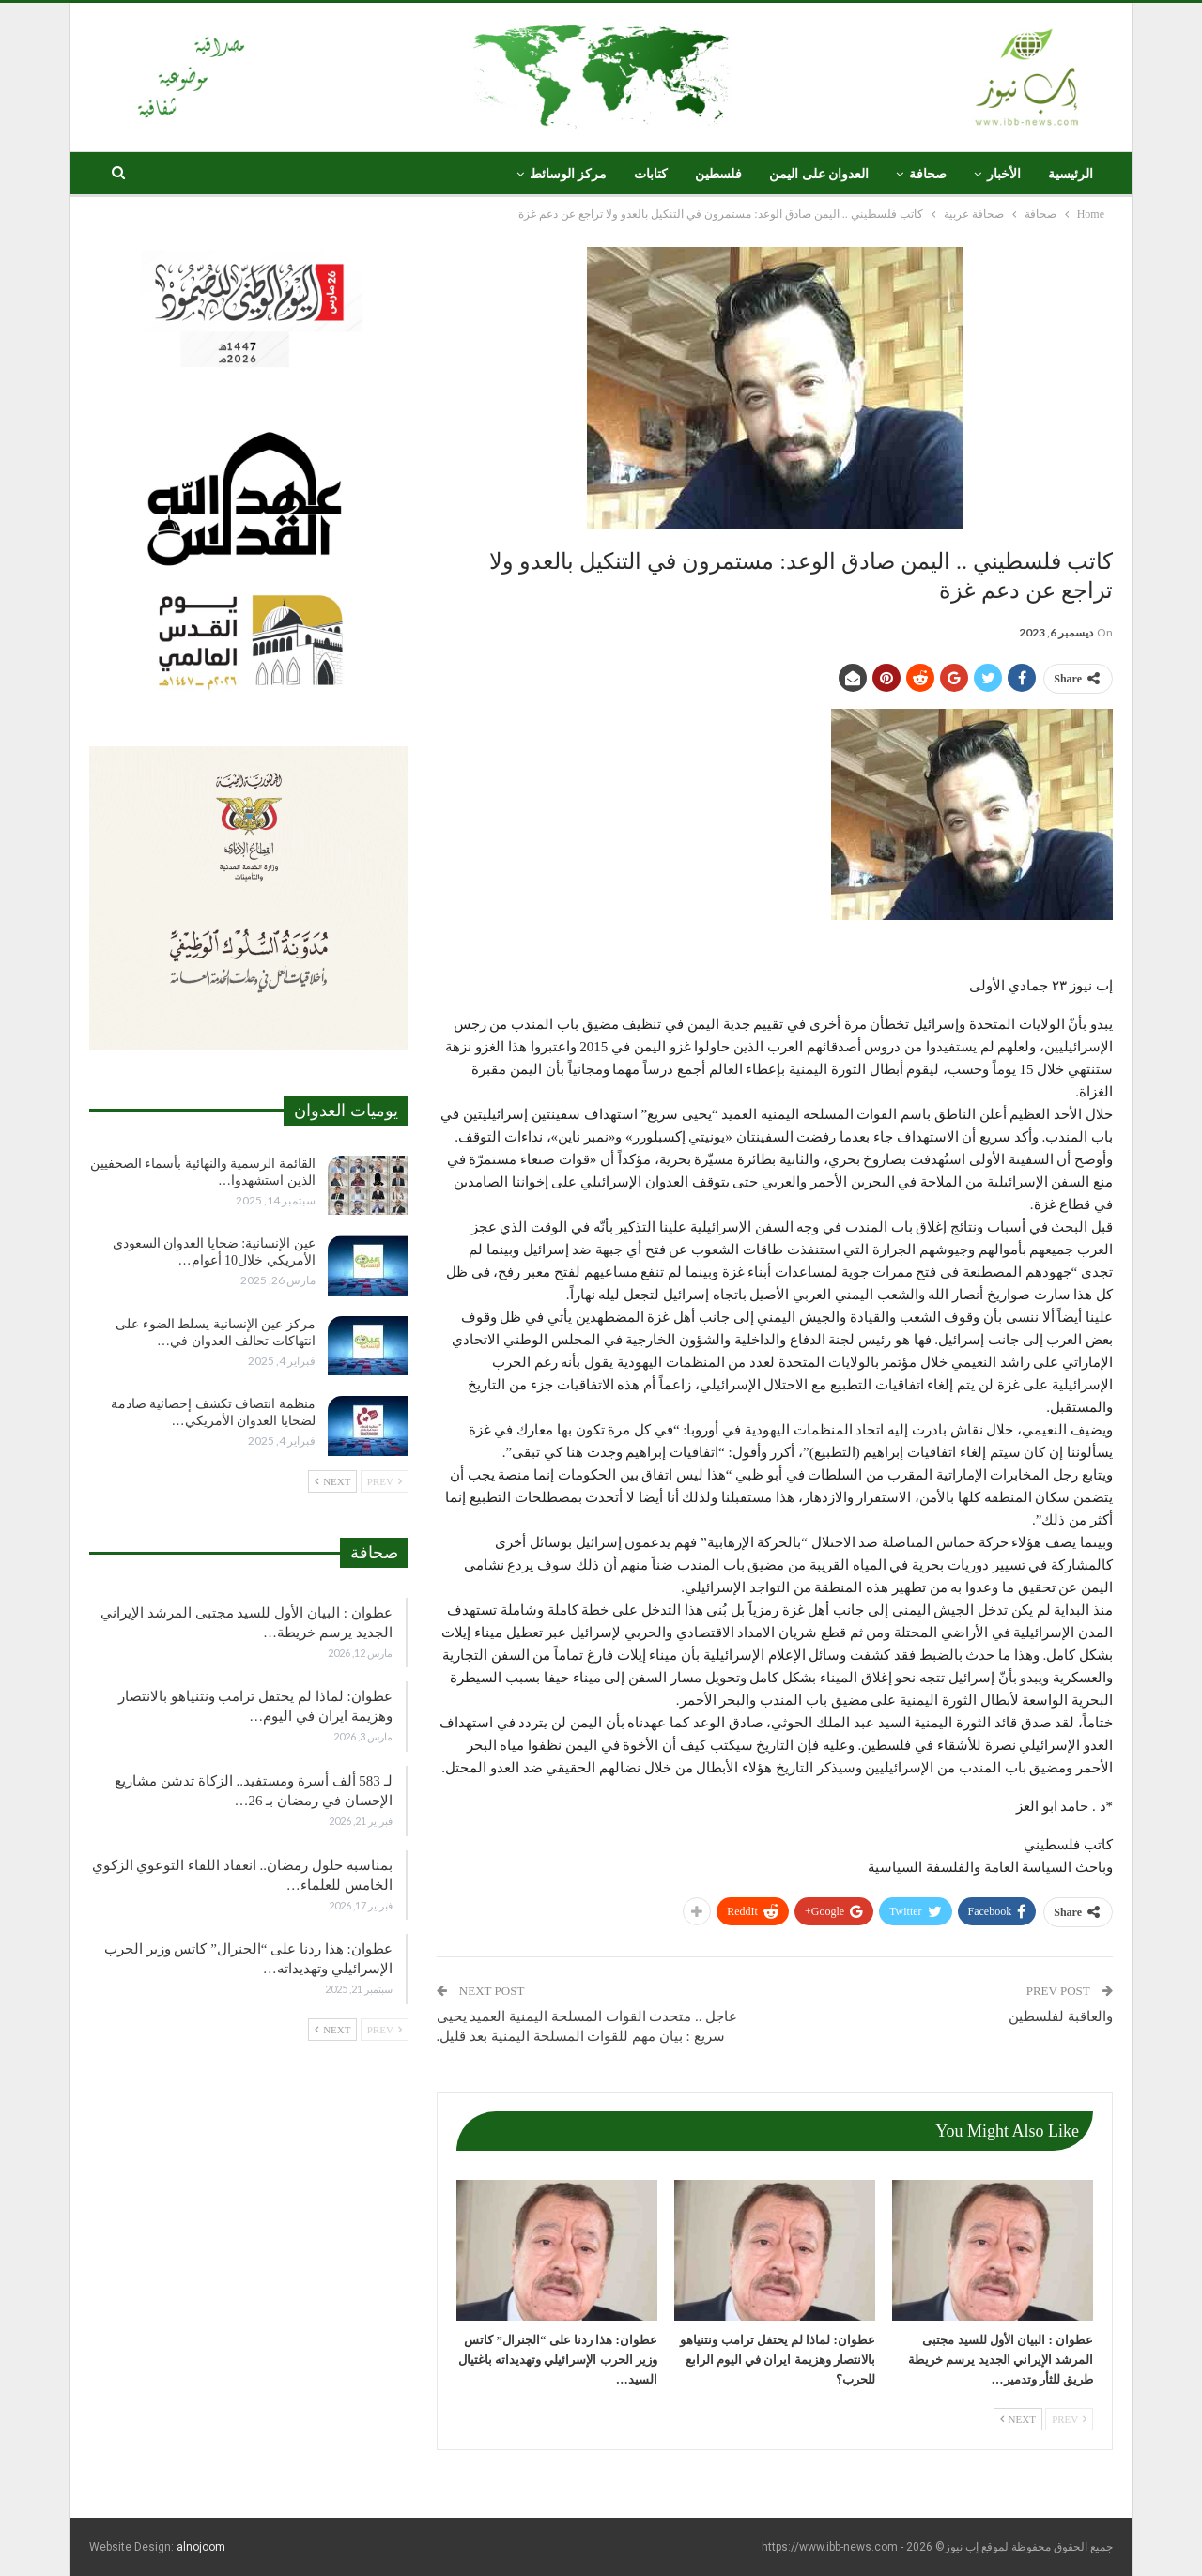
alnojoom (201, 2546)
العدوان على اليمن (819, 174)
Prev (1069, 2419)
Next (1018, 2419)
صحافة (928, 174)
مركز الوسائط (569, 174)
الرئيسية (1070, 174)
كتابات (651, 174)
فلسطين (718, 174)
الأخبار (1004, 174)
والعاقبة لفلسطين (1061, 2016)
